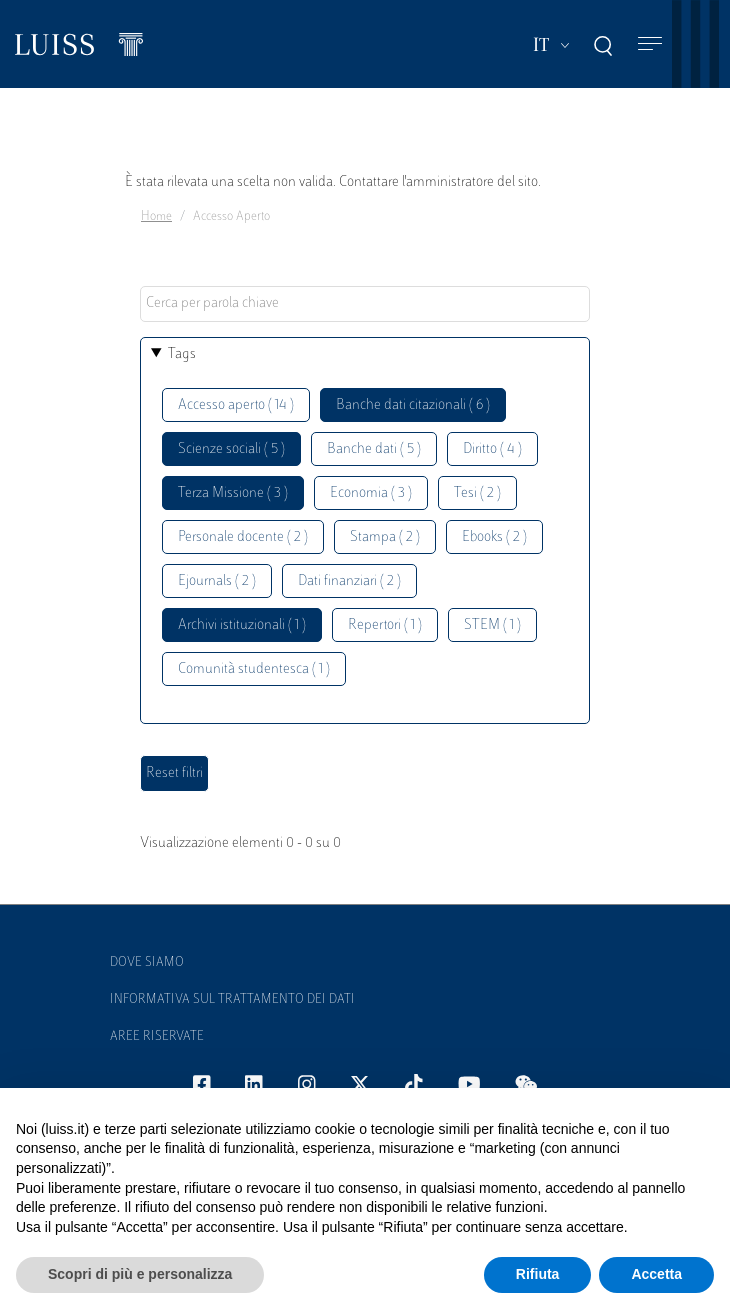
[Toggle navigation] (650, 44)
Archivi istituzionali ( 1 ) (242, 625)
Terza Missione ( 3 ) (233, 493)
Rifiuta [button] (538, 1274)
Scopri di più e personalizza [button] (140, 1274)
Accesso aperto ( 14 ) (236, 405)
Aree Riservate (157, 1037)
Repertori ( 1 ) (385, 625)
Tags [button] (182, 354)
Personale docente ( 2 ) (243, 537)
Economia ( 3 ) (371, 493)
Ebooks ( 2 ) (494, 537)
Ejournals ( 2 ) (217, 581)
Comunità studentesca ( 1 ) (254, 669)
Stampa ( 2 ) (385, 537)
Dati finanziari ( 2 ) (349, 581)
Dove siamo (147, 963)
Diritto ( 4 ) (492, 449)
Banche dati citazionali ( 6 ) (413, 405)
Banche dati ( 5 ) (374, 449)
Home (156, 217)
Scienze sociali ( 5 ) (231, 449)
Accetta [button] (656, 1274)
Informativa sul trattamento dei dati (232, 1000)
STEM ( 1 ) (492, 625)
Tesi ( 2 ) (477, 493)
